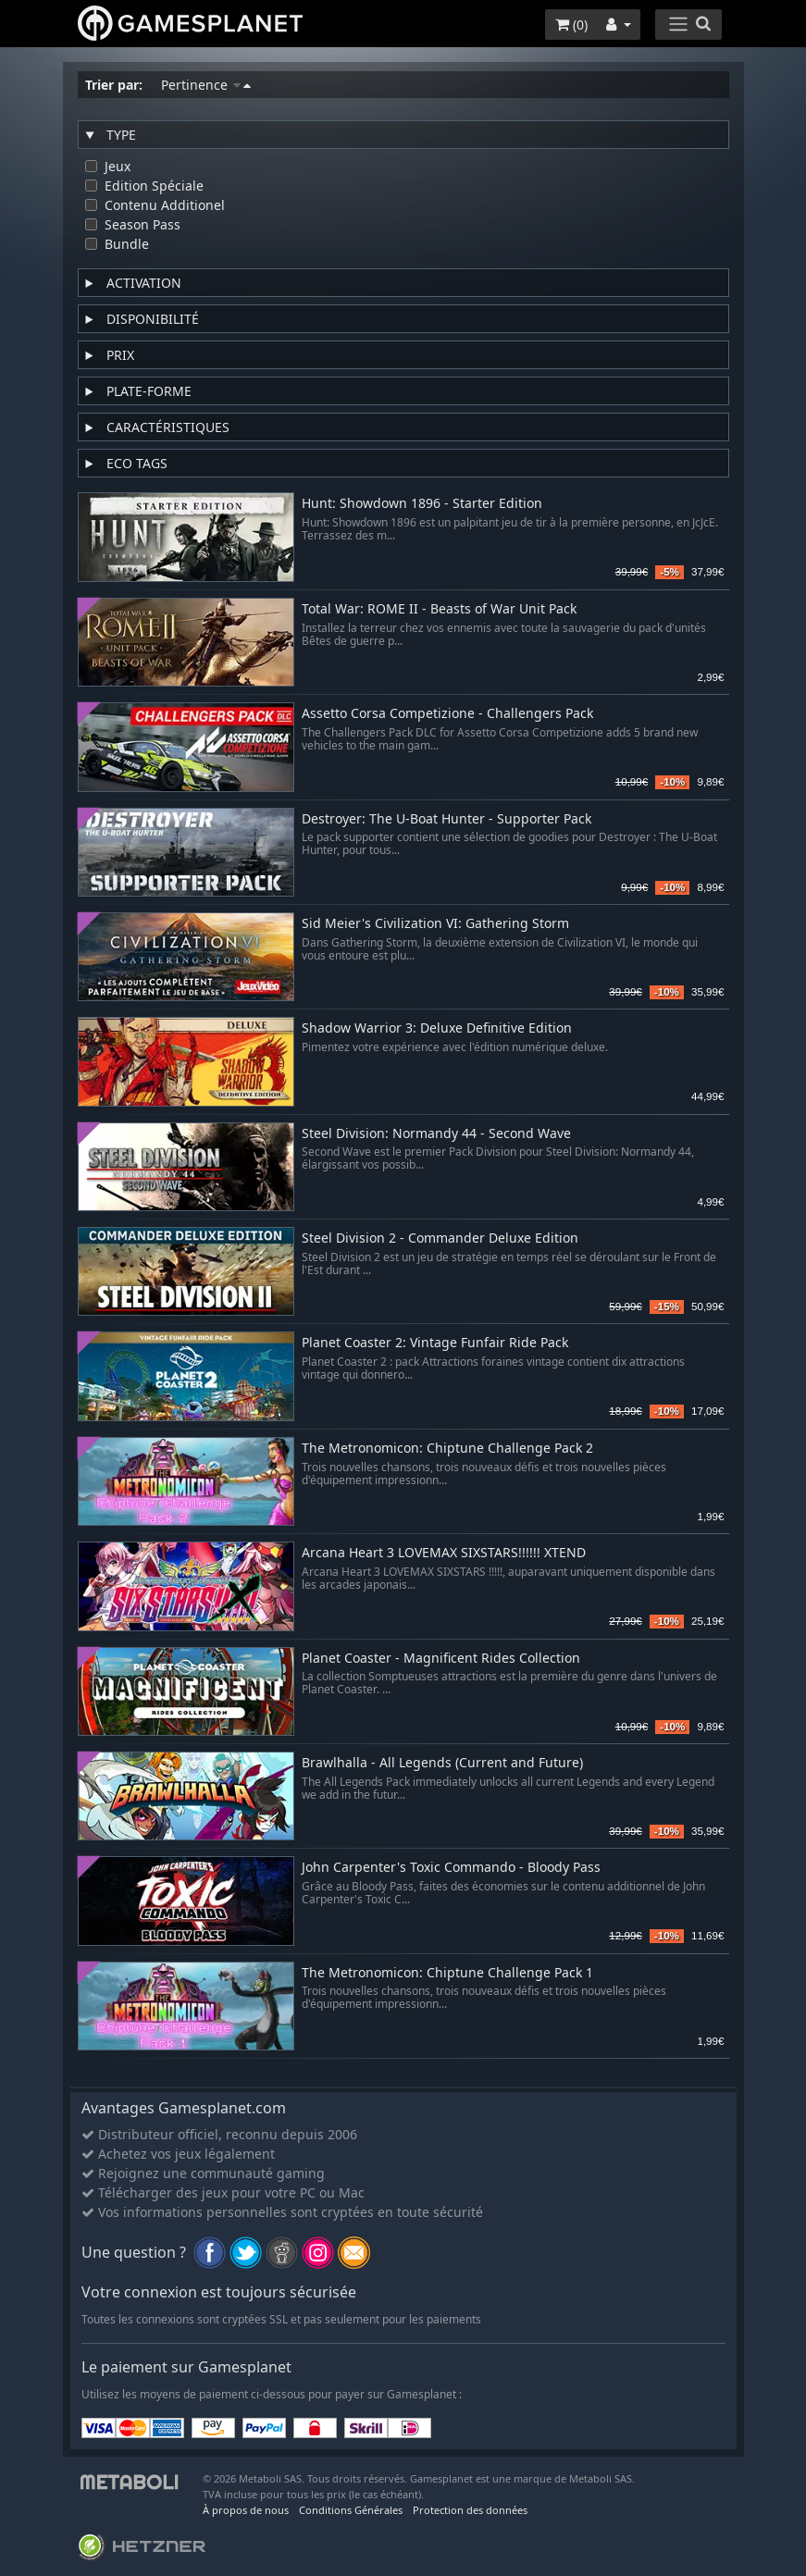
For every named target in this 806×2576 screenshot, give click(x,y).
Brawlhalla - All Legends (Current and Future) (442, 1763)
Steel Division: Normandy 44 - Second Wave (436, 1134)
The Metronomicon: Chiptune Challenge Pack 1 (447, 1973)
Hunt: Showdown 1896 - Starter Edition (422, 504)
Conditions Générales (351, 2510)
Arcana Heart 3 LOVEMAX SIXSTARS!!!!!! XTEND (444, 1553)
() (571, 24)
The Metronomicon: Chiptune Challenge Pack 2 (447, 1448)
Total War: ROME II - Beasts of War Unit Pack (439, 609)
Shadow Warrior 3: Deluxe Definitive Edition (437, 1028)
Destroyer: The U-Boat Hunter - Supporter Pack (446, 819)
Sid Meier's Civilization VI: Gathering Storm (435, 924)
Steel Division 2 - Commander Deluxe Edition (440, 1238)
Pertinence (206, 84)
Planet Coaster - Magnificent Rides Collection (441, 1658)
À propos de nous (246, 2510)
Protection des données (470, 2510)
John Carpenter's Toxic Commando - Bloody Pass (451, 1868)
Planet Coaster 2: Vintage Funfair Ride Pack (435, 1343)
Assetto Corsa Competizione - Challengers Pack (447, 714)
